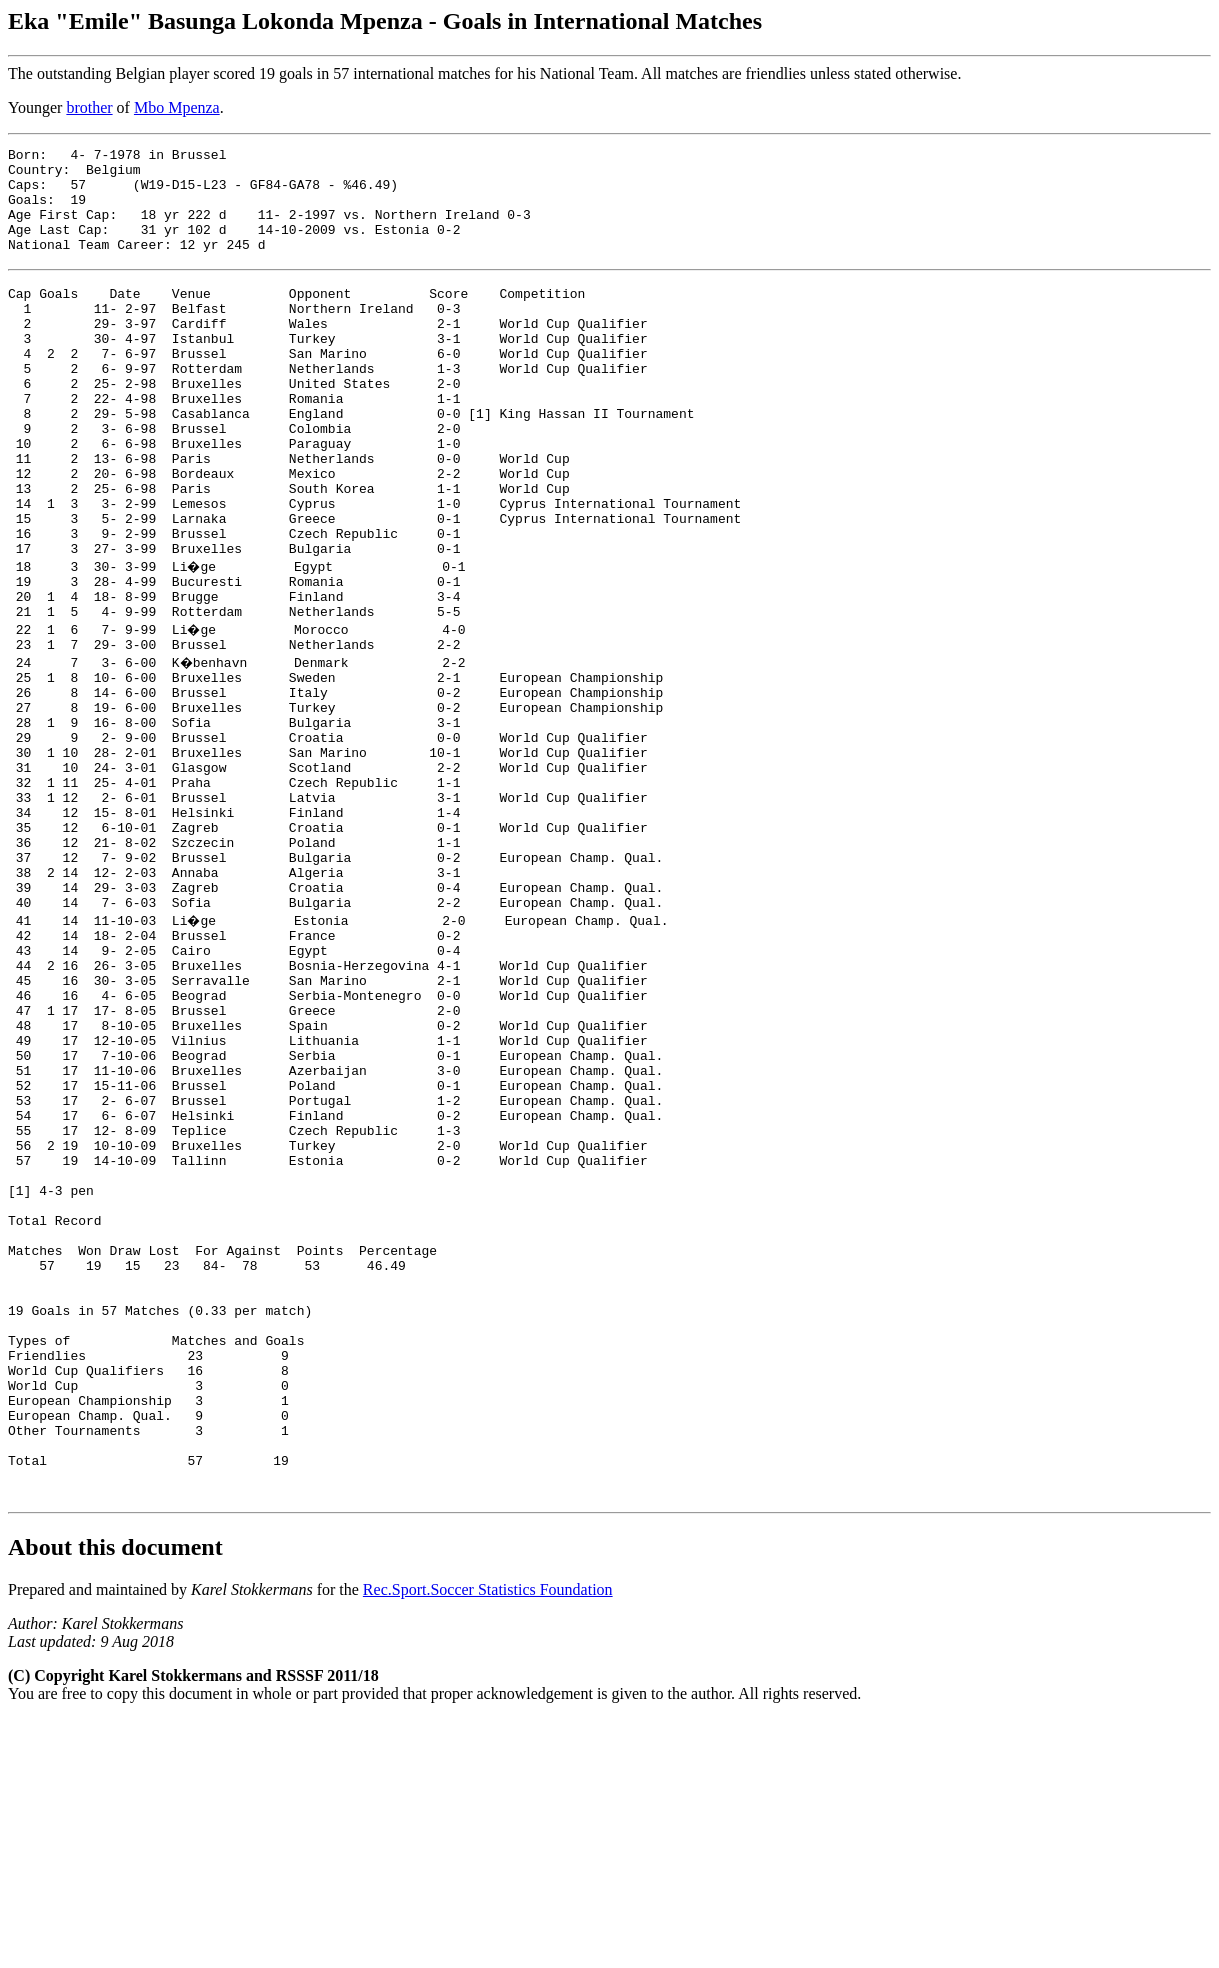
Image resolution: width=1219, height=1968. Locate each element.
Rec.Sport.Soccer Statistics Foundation (488, 1838)
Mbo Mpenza (177, 107)
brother (89, 107)
